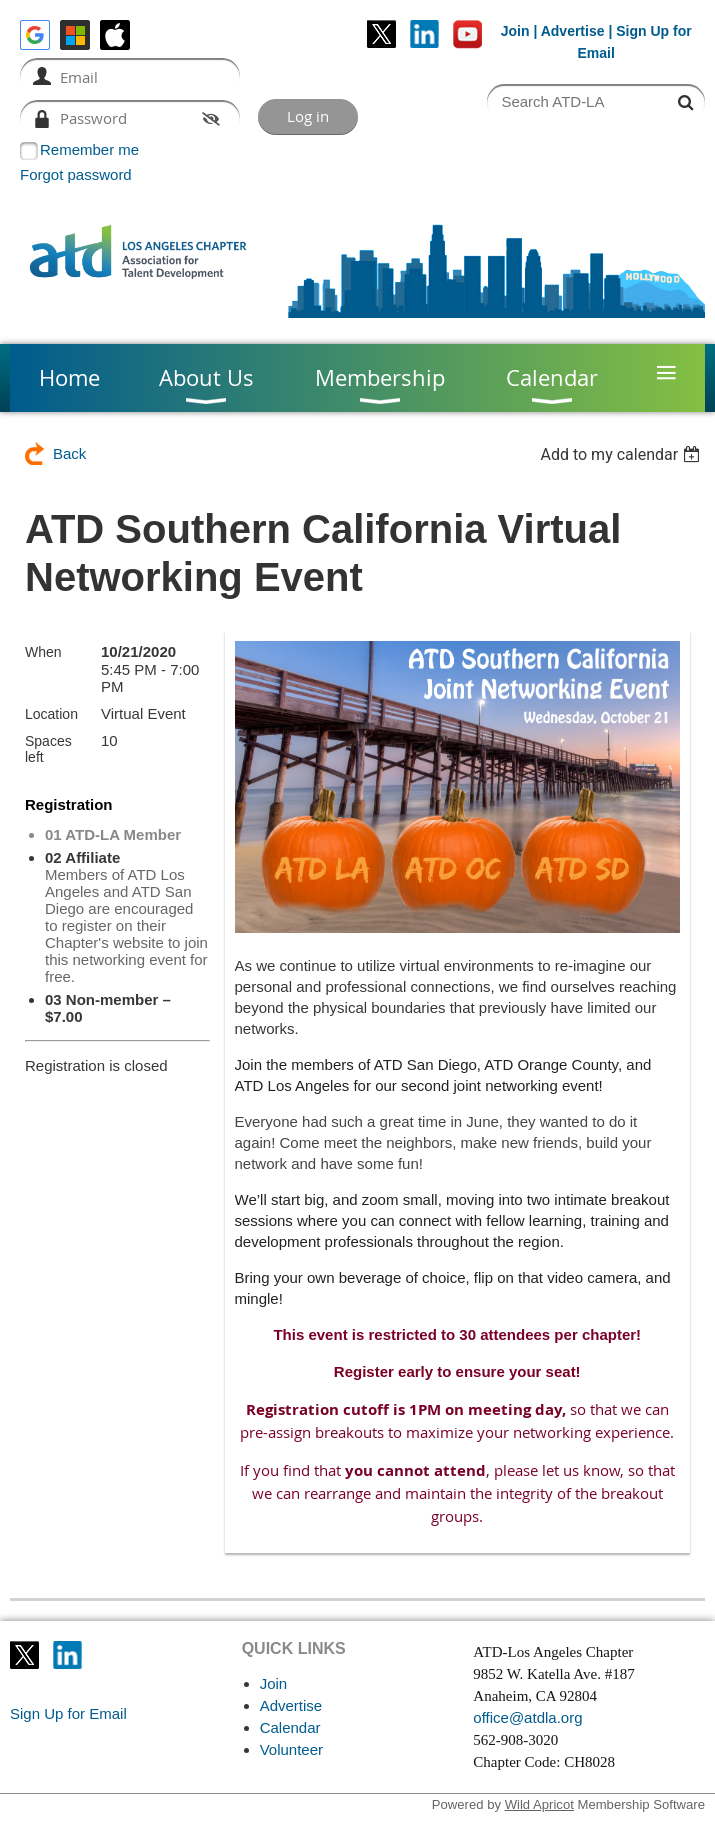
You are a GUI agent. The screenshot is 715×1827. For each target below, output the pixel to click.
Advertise (573, 31)
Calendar (290, 1727)
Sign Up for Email (68, 1713)
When (43, 652)
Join (515, 31)
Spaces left (48, 749)
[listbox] (622, 454)
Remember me (89, 149)
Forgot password (76, 174)
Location (51, 714)
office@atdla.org (527, 1717)
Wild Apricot (539, 1804)
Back (69, 453)
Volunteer (291, 1749)
